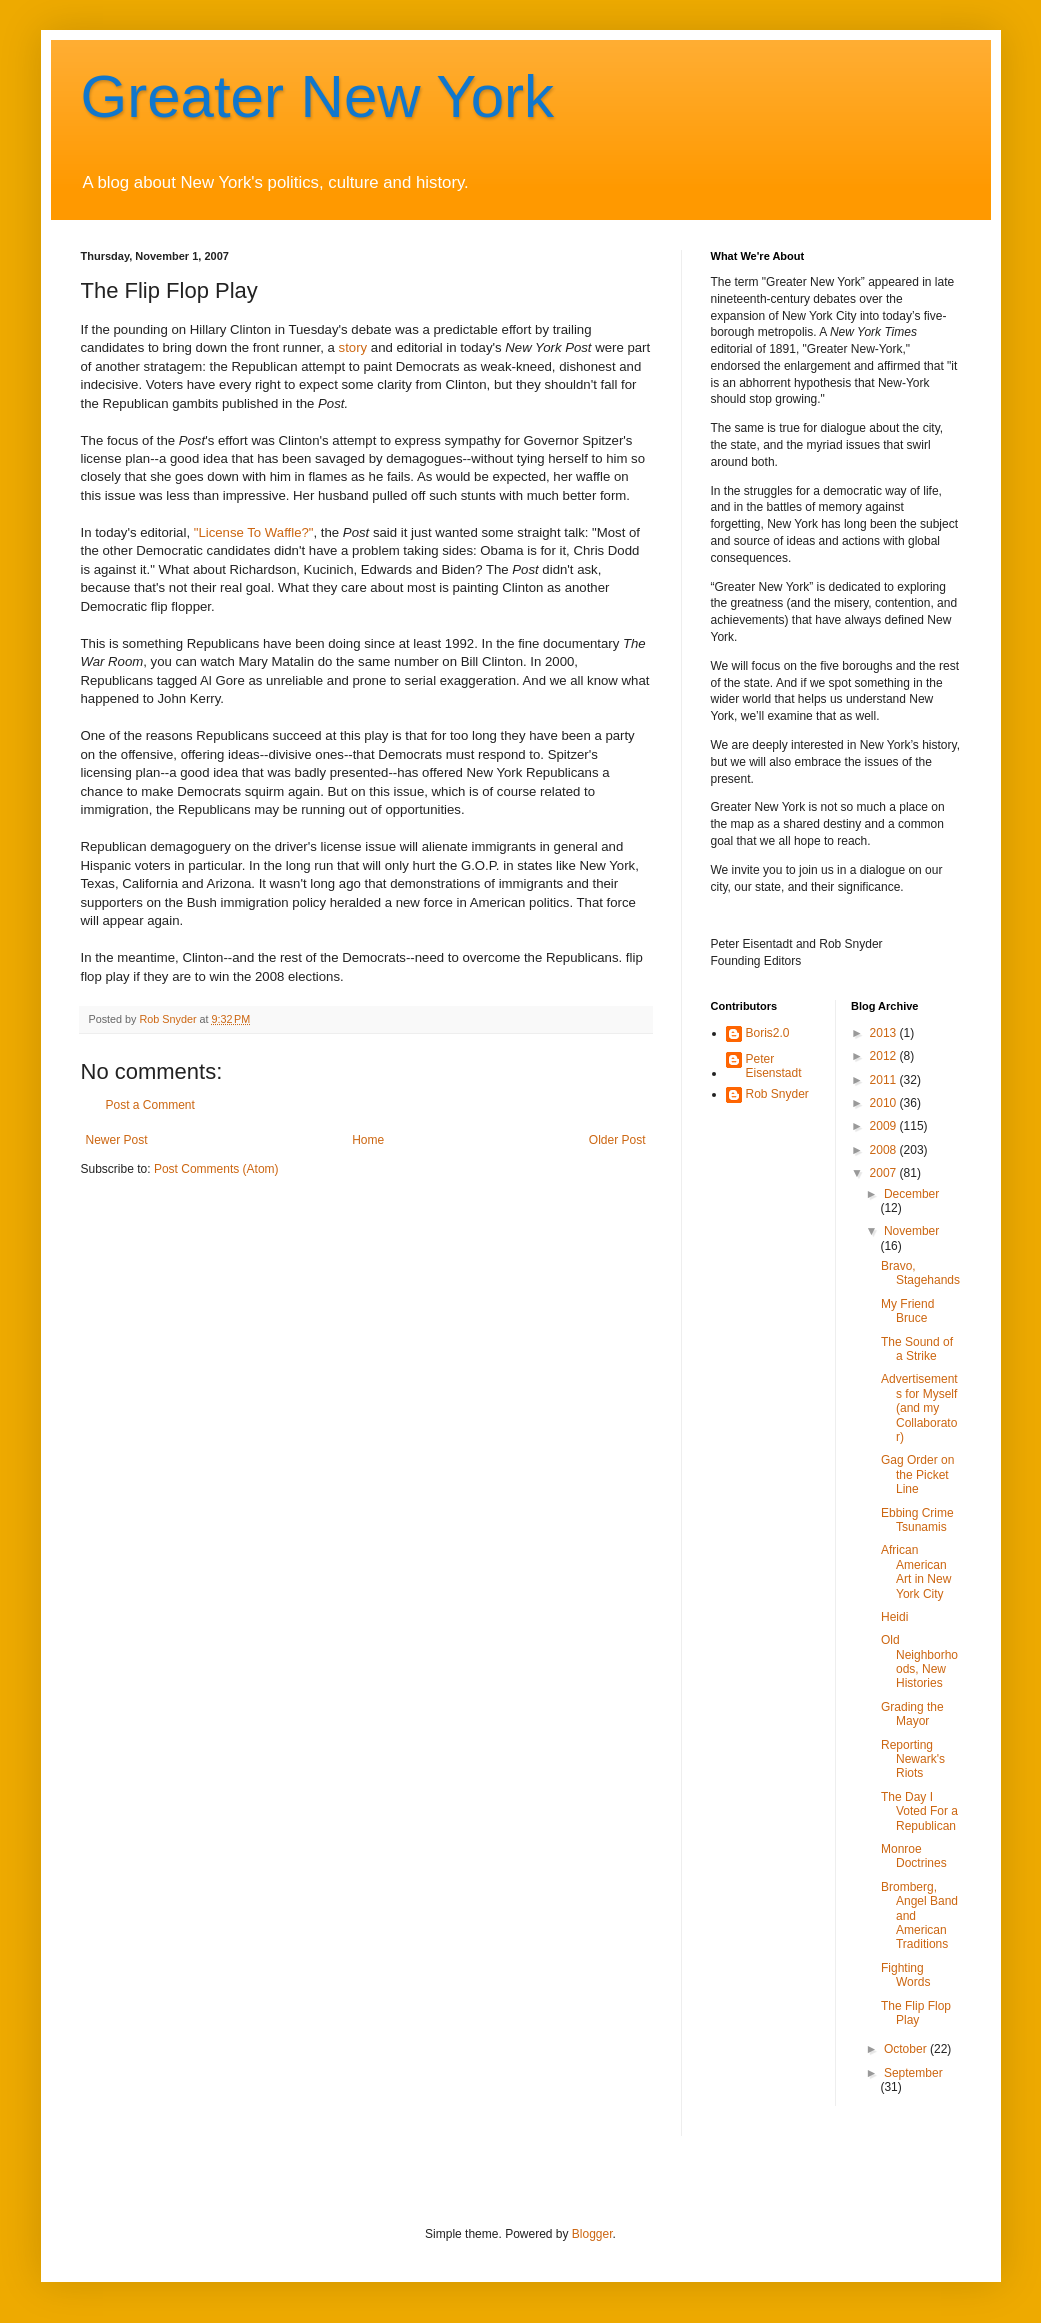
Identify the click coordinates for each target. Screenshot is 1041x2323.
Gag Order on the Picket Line (917, 1474)
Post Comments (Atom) (216, 1169)
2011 (885, 1080)
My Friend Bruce (907, 1311)
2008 (885, 1150)
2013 (885, 1033)
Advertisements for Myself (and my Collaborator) (919, 1408)
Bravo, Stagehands (920, 1273)
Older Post (617, 1140)
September (913, 2073)
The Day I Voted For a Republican (919, 1811)
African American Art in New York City (916, 1571)
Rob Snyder (777, 1094)
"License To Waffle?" (254, 532)
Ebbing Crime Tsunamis (917, 1520)
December (911, 1194)
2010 (885, 1103)
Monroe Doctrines (914, 1856)
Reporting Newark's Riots (913, 1759)
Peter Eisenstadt (774, 1066)
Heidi (894, 1617)
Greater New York (318, 96)
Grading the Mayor (912, 1714)
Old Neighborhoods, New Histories (919, 1661)
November (911, 1231)
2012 (885, 1056)
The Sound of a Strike (917, 1349)
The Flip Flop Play (916, 2013)
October (907, 2049)
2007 (885, 1173)
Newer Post (117, 1140)
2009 (885, 1126)
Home (368, 1140)
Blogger (592, 2234)
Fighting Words (905, 1975)
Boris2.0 (768, 1033)
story (353, 347)
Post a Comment (150, 1105)
